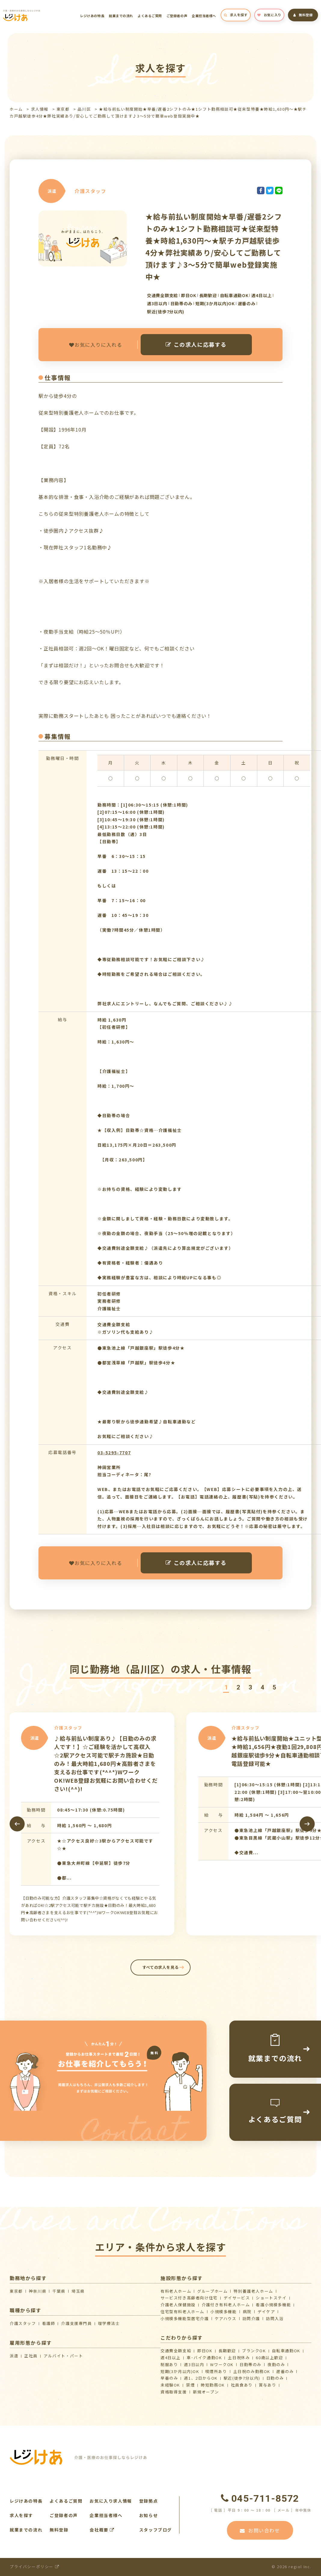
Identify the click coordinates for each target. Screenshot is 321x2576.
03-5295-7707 (114, 1452)
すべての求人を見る (160, 1967)
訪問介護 (251, 2318)
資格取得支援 (173, 2392)
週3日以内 (194, 2364)
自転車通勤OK (286, 2350)
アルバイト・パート (63, 2356)
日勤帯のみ (250, 2364)
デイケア (266, 2311)
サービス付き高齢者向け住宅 (189, 2298)
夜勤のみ (276, 2364)
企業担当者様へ (204, 15)
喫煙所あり (216, 2371)
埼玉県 (78, 2291)
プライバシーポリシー (34, 2566)
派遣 (14, 2356)
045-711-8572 (260, 2498)
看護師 (48, 2323)
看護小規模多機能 (273, 2304)
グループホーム (212, 2291)
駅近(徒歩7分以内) (242, 2378)
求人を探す (235, 14)
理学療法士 (109, 2323)
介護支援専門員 (76, 2323)
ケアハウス (226, 2318)
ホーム (16, 109)
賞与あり (267, 2385)
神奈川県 (37, 2291)
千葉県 (59, 2291)
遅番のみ (285, 2371)
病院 (247, 2311)
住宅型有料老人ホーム (182, 2311)
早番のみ (169, 2378)
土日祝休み (239, 2357)
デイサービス (237, 2298)
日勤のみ (275, 2378)
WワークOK (222, 2364)
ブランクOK (254, 2350)
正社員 (31, 2356)
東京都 (63, 109)
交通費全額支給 (175, 2350)
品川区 (84, 109)
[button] (226, 1687)
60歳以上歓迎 (269, 2357)
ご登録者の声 (177, 15)
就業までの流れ (121, 15)
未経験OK (170, 2385)
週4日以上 (170, 2357)
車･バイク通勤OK (204, 2357)
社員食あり (242, 2385)
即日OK (204, 2350)
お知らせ (148, 2515)
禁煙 (190, 2385)
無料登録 (303, 14)
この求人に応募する (196, 344)
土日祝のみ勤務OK (251, 2371)
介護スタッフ (23, 2323)
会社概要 (102, 2530)
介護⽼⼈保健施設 (178, 2304)
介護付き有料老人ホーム (226, 2304)
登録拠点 (148, 2501)
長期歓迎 (227, 2350)
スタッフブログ (155, 2530)
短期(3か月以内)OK (179, 2371)
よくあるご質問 (150, 15)
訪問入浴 (274, 2318)
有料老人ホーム (175, 2291)
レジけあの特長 (92, 15)
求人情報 (39, 109)
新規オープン (206, 2392)
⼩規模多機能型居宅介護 (184, 2318)
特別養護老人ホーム (253, 2291)
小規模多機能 (223, 2311)
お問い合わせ (260, 2530)
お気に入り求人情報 (111, 2501)
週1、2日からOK (200, 2378)
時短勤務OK (213, 2385)
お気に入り (269, 14)
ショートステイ (271, 2298)
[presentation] (17, 1823)
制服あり (169, 2364)
